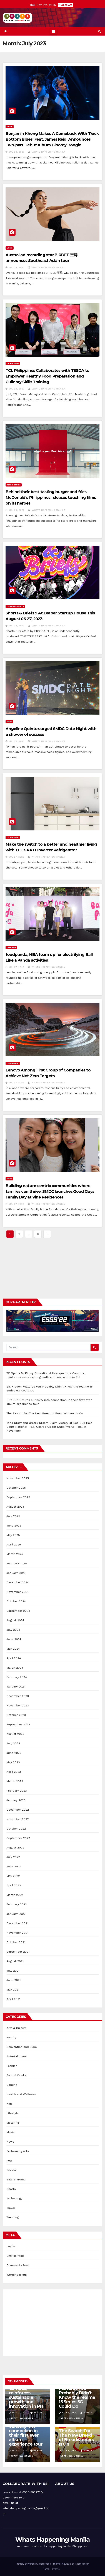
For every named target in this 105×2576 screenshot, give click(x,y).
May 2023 (13, 1762)
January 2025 (16, 1573)
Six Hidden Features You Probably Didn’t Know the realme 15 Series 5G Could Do (77, 2395)
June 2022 (13, 1866)
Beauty (11, 2037)
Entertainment (16, 2056)
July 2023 (13, 1743)
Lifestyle (12, 2113)
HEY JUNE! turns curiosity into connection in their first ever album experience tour (26, 2433)
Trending (11, 948)
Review (11, 2170)
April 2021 (13, 1999)
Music (9, 127)
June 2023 (13, 1752)
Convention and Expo (21, 2047)
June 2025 (13, 1525)
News (9, 722)
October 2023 (16, 1715)
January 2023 (16, 1800)
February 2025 (16, 1563)
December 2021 (17, 1923)
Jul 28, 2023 (17, 625)
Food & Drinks (14, 485)
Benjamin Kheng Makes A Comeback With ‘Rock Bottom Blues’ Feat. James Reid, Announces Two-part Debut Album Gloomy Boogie (52, 139)
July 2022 (13, 1857)
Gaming (11, 2084)
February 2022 (16, 1904)
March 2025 (14, 1554)
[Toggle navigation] (53, 31)
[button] (99, 31)
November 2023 (17, 1705)
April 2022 (13, 1885)
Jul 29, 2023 (16, 152)
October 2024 (16, 1601)
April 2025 (13, 1544)
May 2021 (12, 1989)
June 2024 (13, 1639)
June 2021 (13, 1980)
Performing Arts (15, 606)
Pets (9, 2160)
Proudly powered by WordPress (33, 2563)
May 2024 (13, 1648)
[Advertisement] (52, 1270)
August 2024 (15, 1620)
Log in (10, 2246)
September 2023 (18, 1724)
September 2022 (18, 1838)
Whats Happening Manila (46, 152)
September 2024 (18, 1610)
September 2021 (17, 1951)
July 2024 (13, 1629)
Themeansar (82, 2563)
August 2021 (15, 1961)
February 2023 (16, 1790)
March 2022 (14, 1895)
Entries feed (15, 2255)
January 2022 (16, 1913)
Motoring (12, 2122)
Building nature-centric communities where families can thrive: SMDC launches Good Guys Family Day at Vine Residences (50, 1191)
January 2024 (16, 1686)
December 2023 (17, 1696)
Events (55, 2569)
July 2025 (13, 1516)
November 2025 (17, 1478)
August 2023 (15, 1734)
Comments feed (17, 2265)
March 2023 (14, 1781)
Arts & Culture (16, 2028)
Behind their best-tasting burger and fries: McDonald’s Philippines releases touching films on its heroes (51, 497)
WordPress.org (16, 2274)
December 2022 (17, 1809)
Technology (13, 363)
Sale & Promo (16, 2179)
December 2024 (17, 1582)
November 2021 (17, 1932)
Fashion (12, 2066)
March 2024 (14, 1667)
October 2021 (15, 1942)
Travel (10, 2208)
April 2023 (13, 1771)
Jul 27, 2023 (16, 857)
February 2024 (16, 1677)
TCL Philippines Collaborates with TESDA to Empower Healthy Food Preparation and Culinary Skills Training (47, 376)
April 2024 (13, 1658)
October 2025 (16, 1487)
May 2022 (13, 1876)
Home (46, 2569)
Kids (9, 2103)
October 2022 (16, 1828)
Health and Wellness (21, 2094)
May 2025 (13, 1535)
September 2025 (18, 1497)
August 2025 (15, 1506)
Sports (11, 2189)
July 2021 (12, 1970)
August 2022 (15, 1847)
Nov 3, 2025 (19, 2412)
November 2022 (17, 1819)
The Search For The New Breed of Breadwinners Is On (44, 1413)
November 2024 (17, 1592)
